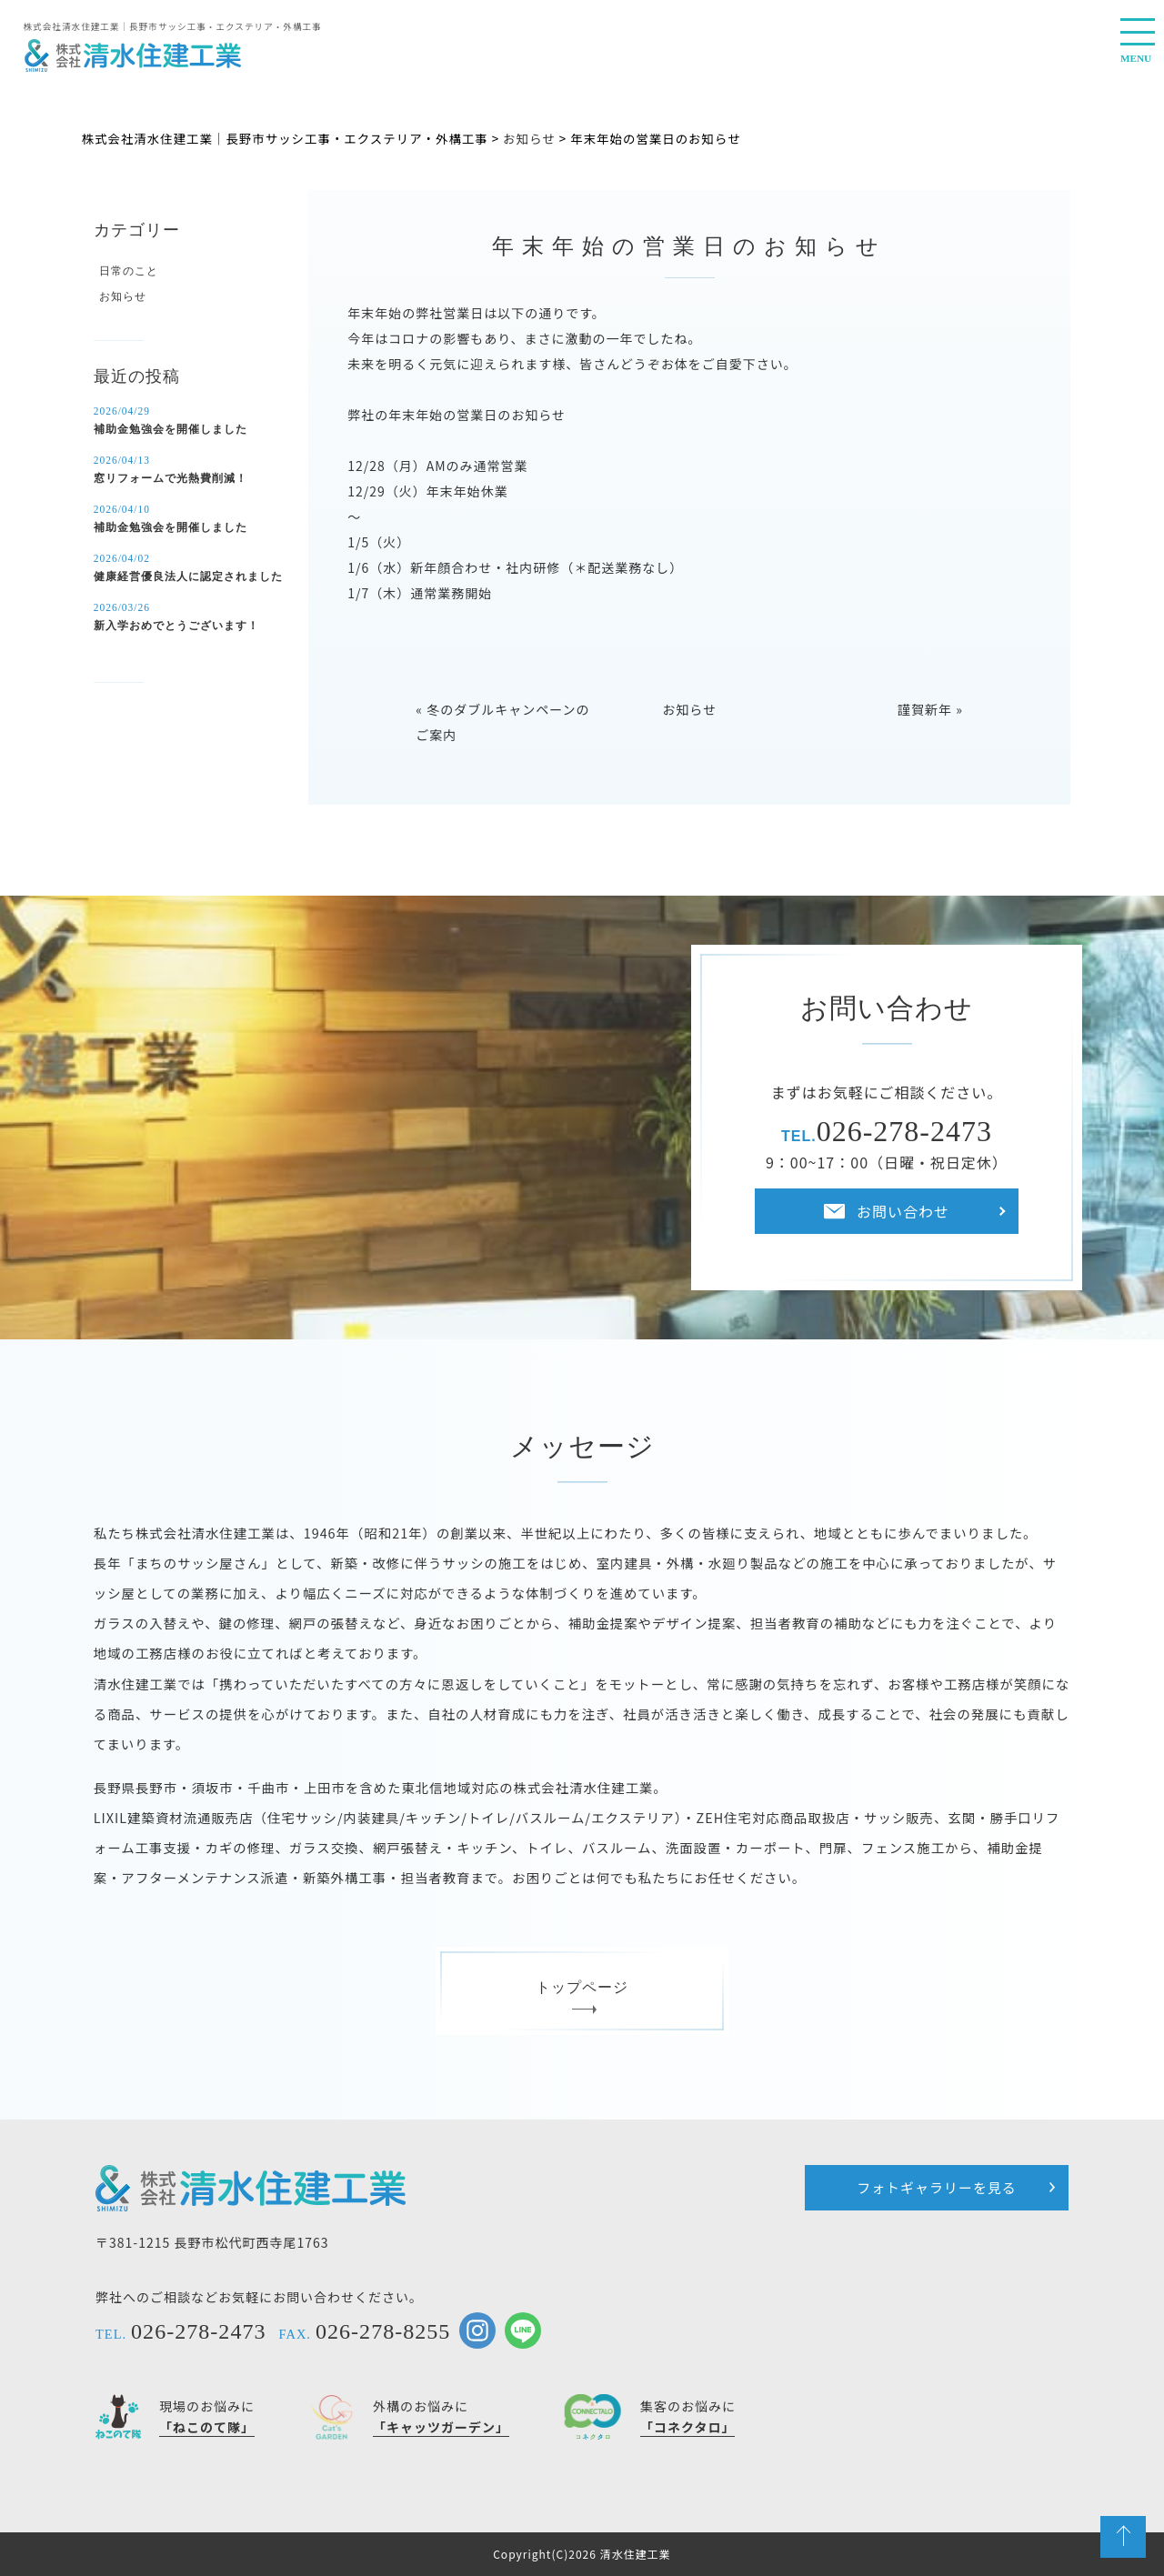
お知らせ (689, 709)
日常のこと (128, 271)
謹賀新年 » (930, 709)
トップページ (582, 1995)
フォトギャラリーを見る (937, 2187)
